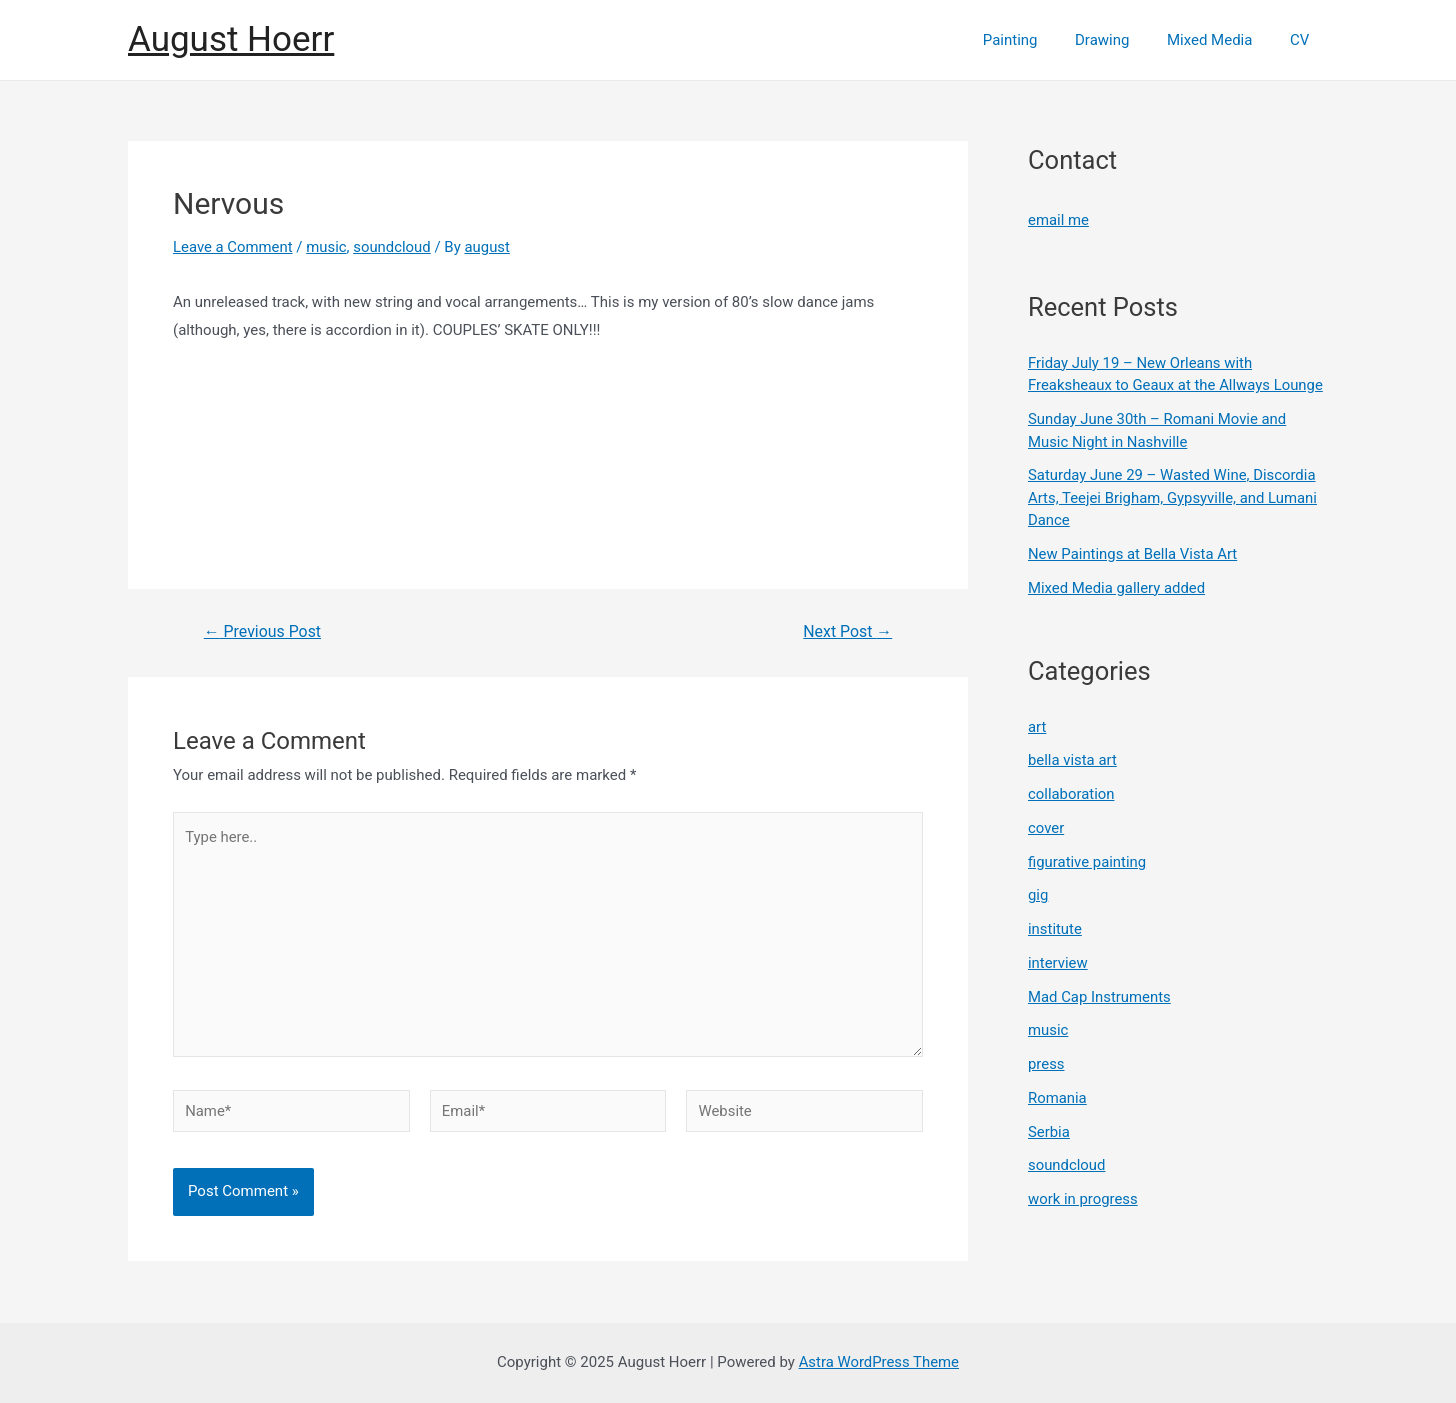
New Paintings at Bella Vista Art (1133, 553)
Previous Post (263, 632)
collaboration (1071, 793)
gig (1038, 895)
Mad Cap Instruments (1100, 996)
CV (1303, 40)
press (1046, 1063)
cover (1046, 827)
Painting (1036, 40)
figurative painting (1087, 861)
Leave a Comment (233, 247)
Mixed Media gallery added (1117, 587)
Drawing (1121, 40)
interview (1058, 962)
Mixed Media (1221, 40)
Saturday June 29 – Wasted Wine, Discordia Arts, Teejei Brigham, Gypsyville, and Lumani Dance (1173, 497)
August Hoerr (231, 39)
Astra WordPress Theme (879, 1362)
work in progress (1083, 1198)
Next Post (848, 632)
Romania (1057, 1097)
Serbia (1049, 1131)
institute (1055, 928)
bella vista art (1073, 760)
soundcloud (394, 247)
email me (1058, 220)
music (327, 247)
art (1037, 726)
